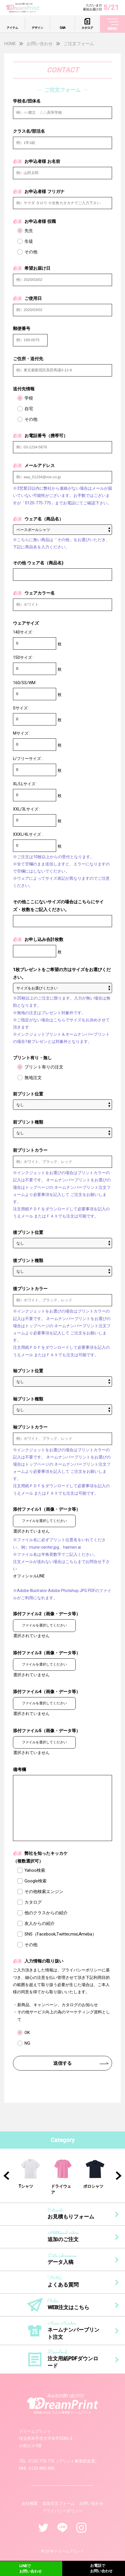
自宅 (28, 408)
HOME (10, 43)
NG (27, 2043)
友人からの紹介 (39, 1923)
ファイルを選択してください (44, 1521)
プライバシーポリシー (62, 2511)
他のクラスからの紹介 (46, 1912)
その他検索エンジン (43, 1891)
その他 (30, 251)
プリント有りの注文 (43, 1067)
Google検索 (35, 1881)
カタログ (33, 1902)
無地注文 (33, 1077)
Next (118, 2175)
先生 (28, 230)
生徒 (28, 241)
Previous (6, 2175)
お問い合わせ (40, 43)
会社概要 (30, 2503)
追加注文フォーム (58, 2503)
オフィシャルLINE (29, 1576)
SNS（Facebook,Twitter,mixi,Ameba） (60, 1934)
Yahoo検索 (34, 1870)
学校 (28, 398)
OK (27, 2032)
